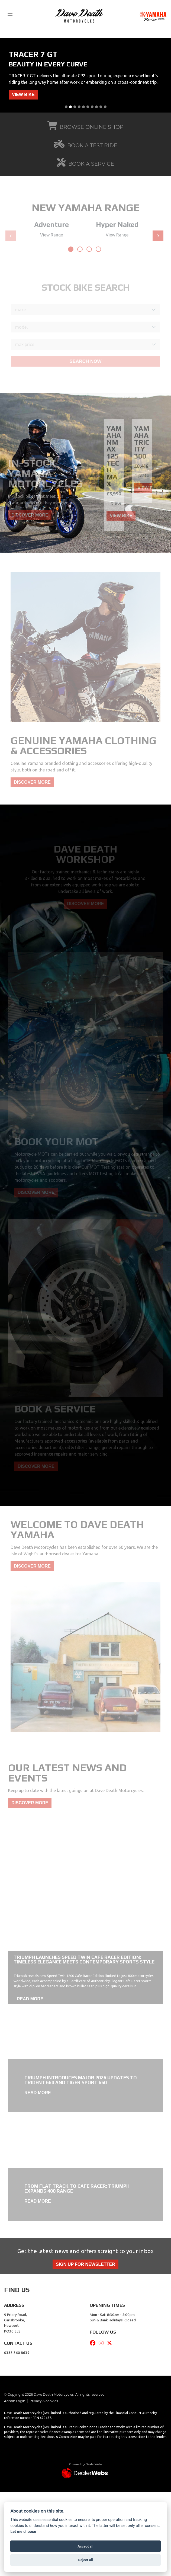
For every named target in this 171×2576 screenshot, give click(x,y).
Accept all (85, 2546)
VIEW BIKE (23, 94)
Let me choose (23, 2531)
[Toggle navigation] (10, 16)
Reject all (85, 2560)
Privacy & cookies (44, 2401)
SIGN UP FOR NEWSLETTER (85, 2264)
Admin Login (14, 2401)
